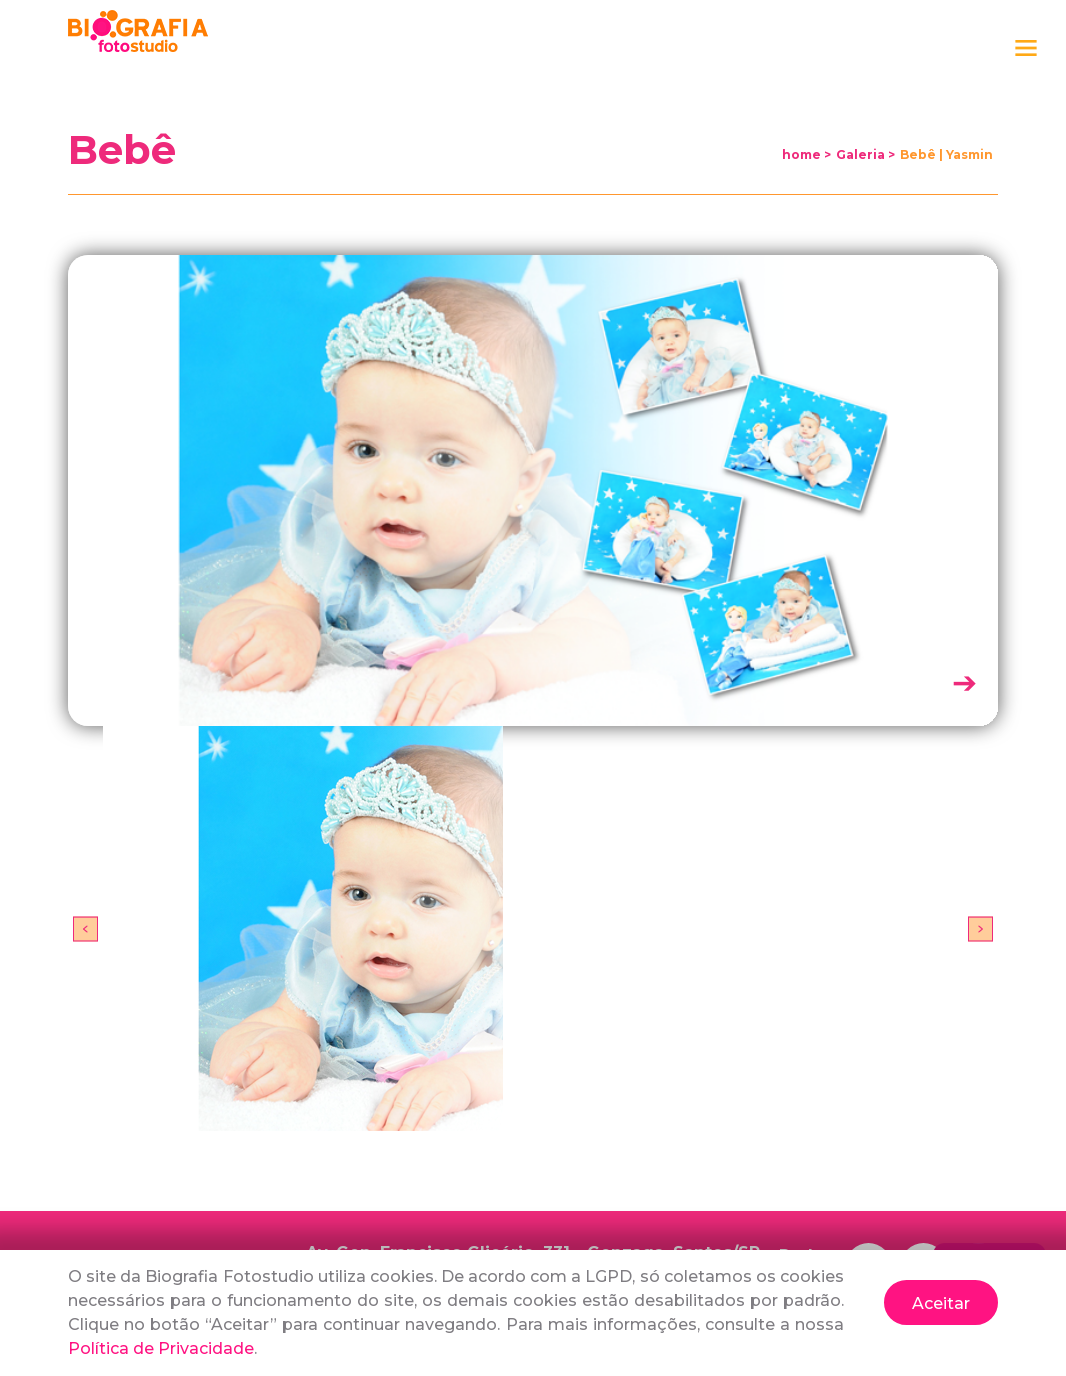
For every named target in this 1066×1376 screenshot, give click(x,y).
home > (806, 154)
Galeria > (865, 154)
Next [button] (980, 928)
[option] (533, 928)
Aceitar (941, 1303)
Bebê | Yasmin (946, 154)
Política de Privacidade (161, 1348)
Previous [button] (85, 928)
